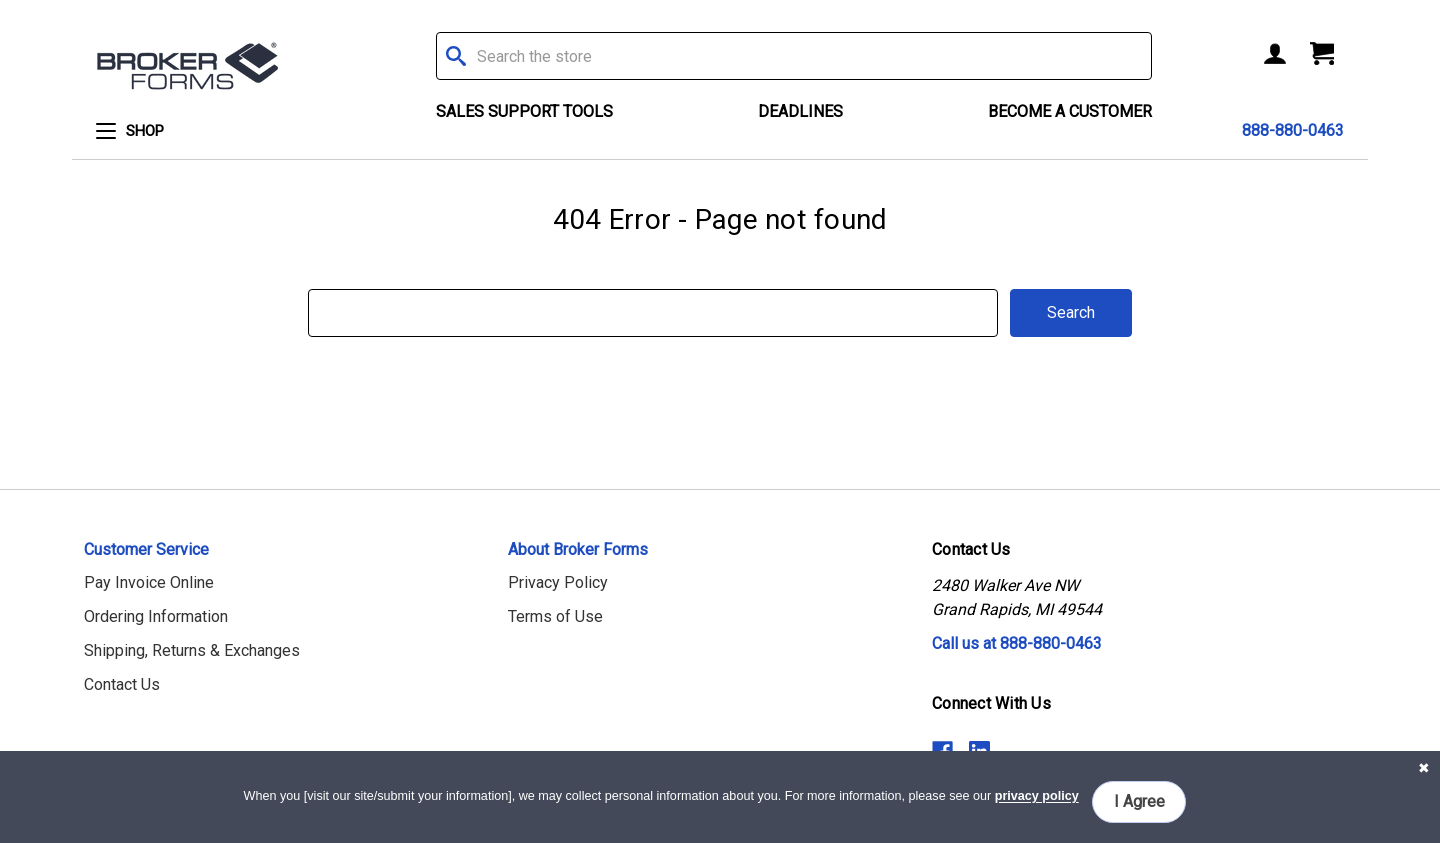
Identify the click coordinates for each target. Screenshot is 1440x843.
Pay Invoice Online (149, 582)
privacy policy (1037, 797)
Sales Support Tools (524, 111)
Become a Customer (1070, 111)
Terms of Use (555, 616)
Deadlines (800, 111)
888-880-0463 (1293, 130)
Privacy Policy (558, 582)
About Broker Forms (578, 549)
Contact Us (122, 684)
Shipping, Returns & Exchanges (192, 650)
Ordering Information (156, 616)
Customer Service (146, 549)
